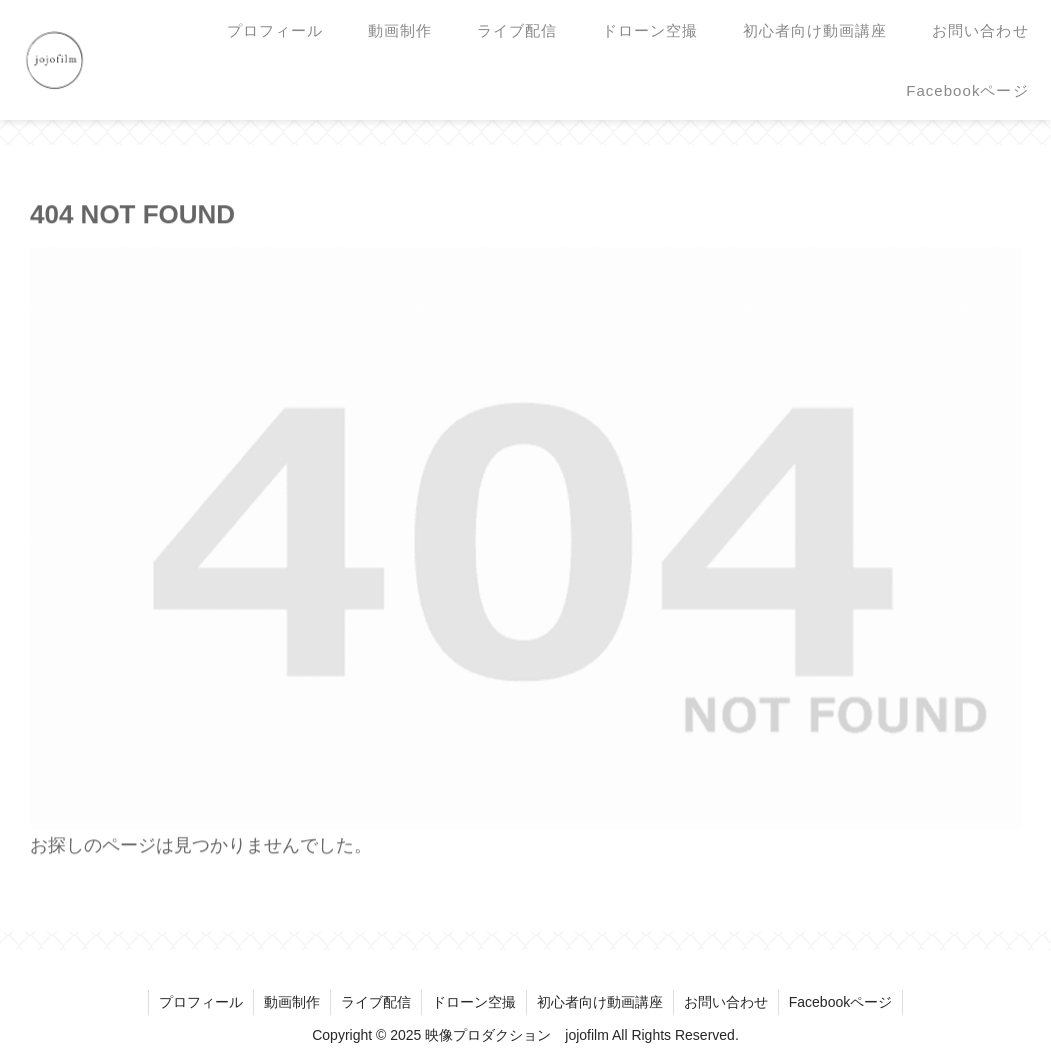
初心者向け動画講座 (600, 1002)
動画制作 (292, 1002)
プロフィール (201, 1002)
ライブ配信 (376, 1002)
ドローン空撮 (474, 1002)
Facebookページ (840, 1002)
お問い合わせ (726, 1002)
